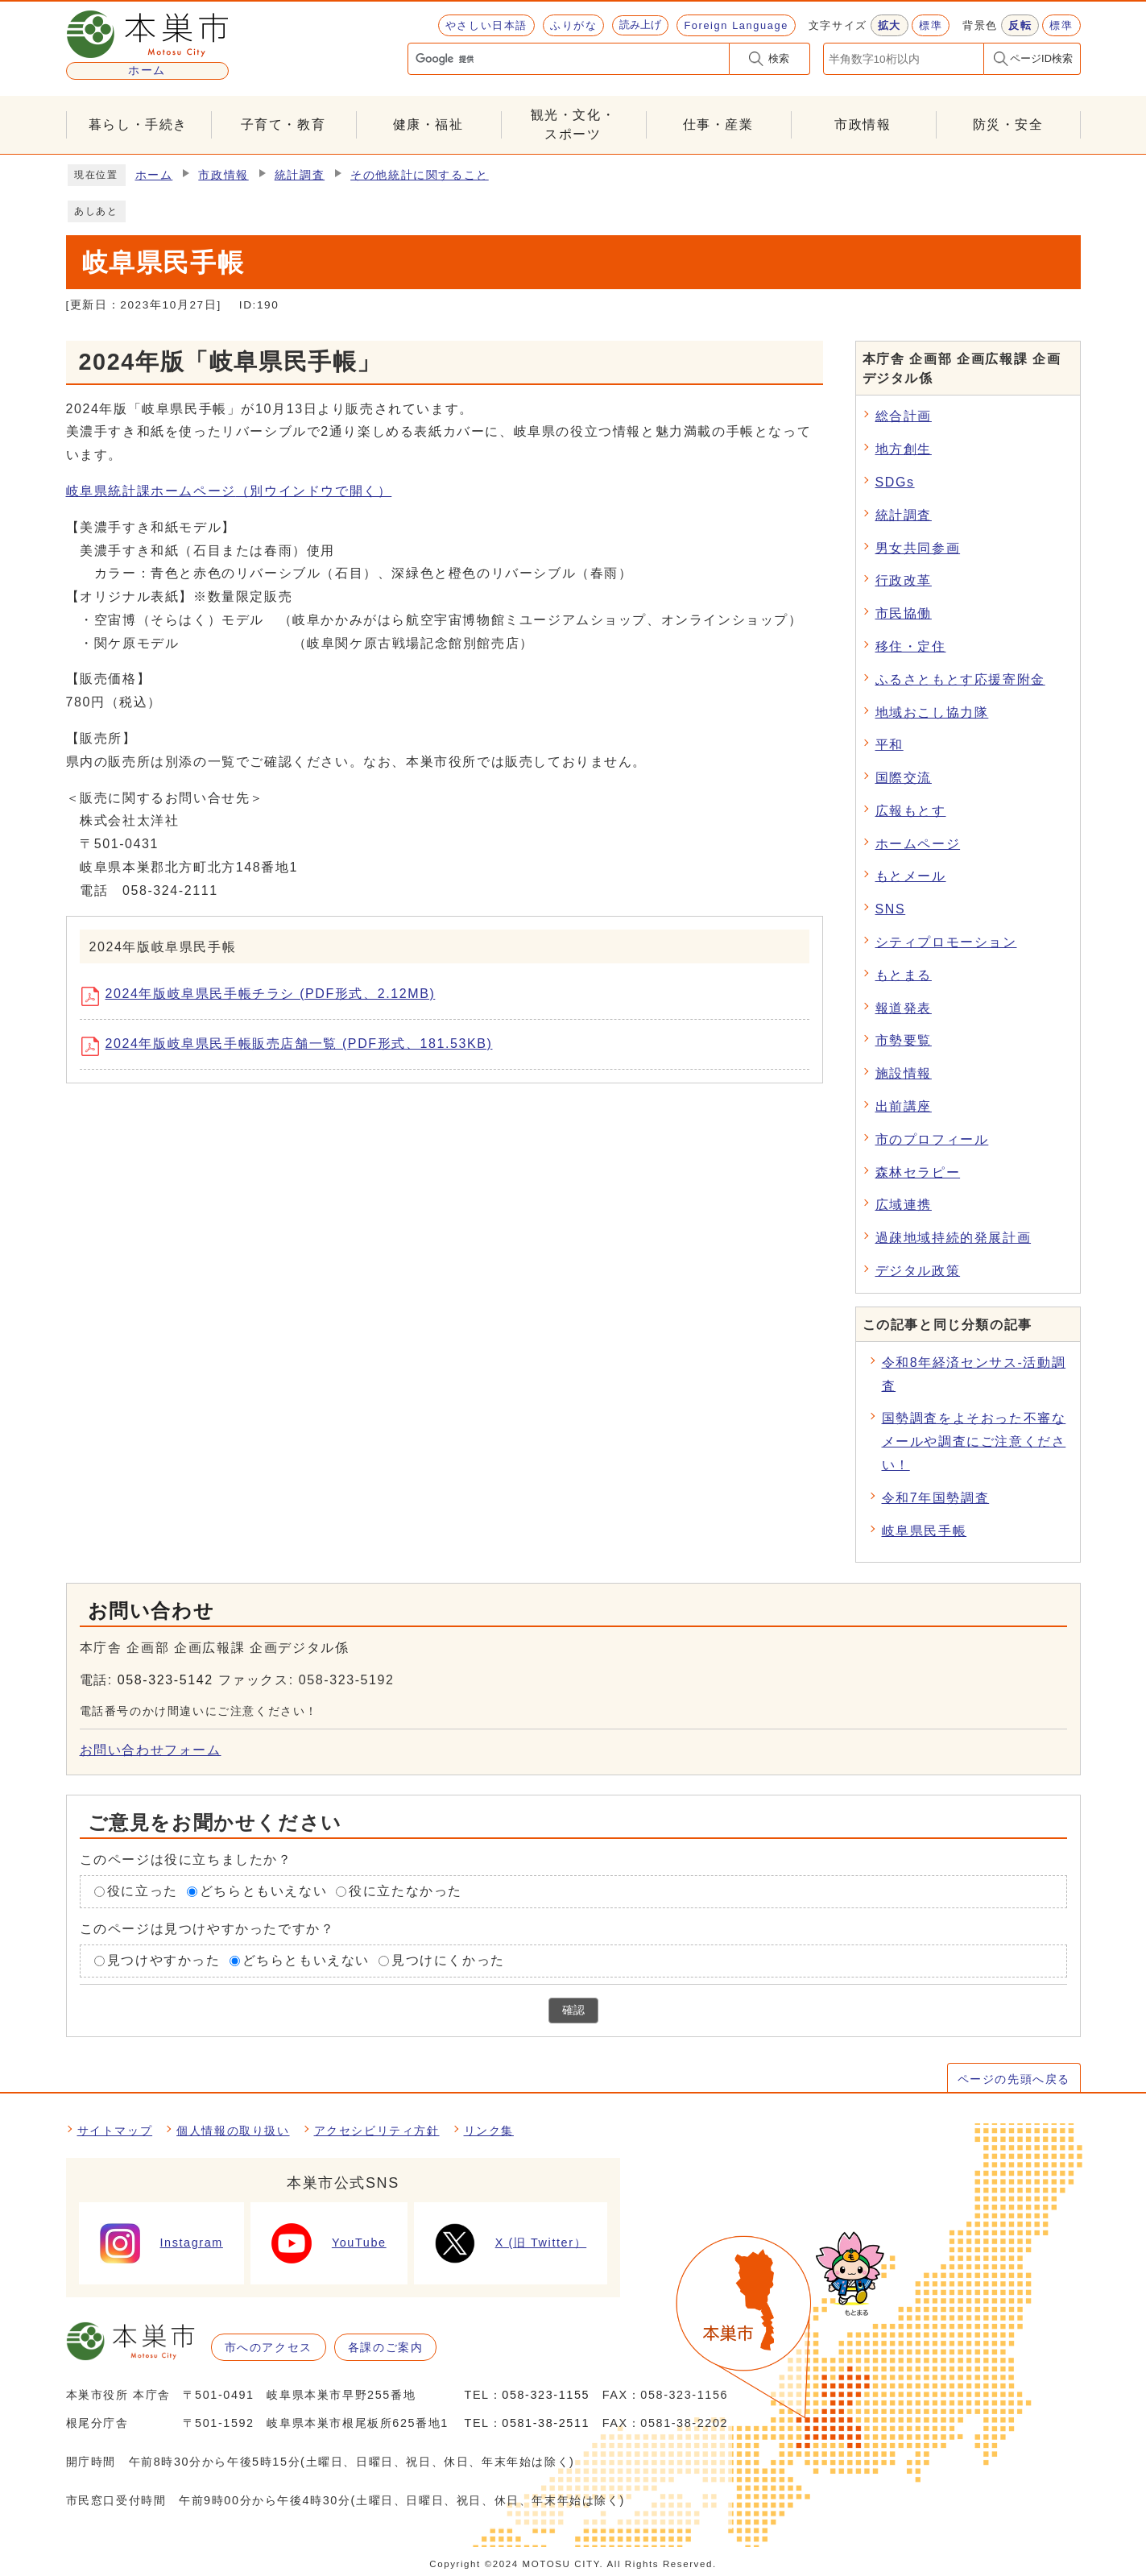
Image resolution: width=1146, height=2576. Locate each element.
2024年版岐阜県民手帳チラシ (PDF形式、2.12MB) (264, 996)
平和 (889, 745)
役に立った (142, 1892)
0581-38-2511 (546, 2423)
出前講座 (903, 1106)
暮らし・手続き (138, 124)
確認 (573, 2010)
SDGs (895, 482)
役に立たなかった (405, 1892)
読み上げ (640, 25)
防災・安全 (1008, 124)
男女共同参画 (918, 548)
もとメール (910, 876)
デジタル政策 (918, 1271)
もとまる (903, 975)
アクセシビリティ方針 (377, 2130)
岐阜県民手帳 (924, 1531)
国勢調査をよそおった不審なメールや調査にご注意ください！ (974, 1441)
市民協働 (903, 613)
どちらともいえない (263, 1892)
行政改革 (903, 580)
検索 (778, 58)
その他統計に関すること (419, 175)
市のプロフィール (932, 1139)
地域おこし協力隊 (932, 712)
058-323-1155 (546, 2394)
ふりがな (573, 25)
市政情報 (862, 124)
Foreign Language (736, 25)
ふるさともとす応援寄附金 (960, 679)
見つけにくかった (448, 1960)
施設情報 (903, 1073)
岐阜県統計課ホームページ (229, 491)
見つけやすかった (164, 1960)
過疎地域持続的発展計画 (953, 1238)
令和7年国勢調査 (936, 1498)
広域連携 (903, 1204)
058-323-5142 (165, 1680)
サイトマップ (115, 2130)
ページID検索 (1041, 58)
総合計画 (903, 416)
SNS (890, 909)
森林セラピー (918, 1172)
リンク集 (489, 2130)
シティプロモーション (946, 942)
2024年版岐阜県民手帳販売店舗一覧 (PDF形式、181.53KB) (293, 1046)
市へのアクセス (268, 2347)
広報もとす (910, 811)
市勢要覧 (903, 1040)
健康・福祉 (428, 124)
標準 (930, 25)
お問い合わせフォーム (150, 1750)
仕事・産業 (718, 124)
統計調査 (300, 175)
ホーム (154, 175)
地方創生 (903, 449)
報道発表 (903, 1008)
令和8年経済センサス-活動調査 (974, 1374)
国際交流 (903, 778)
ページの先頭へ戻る (1014, 2079)
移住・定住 (910, 646)
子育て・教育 (283, 124)
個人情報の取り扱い (232, 2130)
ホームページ (918, 844)
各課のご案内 (386, 2347)
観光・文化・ (573, 126)
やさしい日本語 (486, 25)
